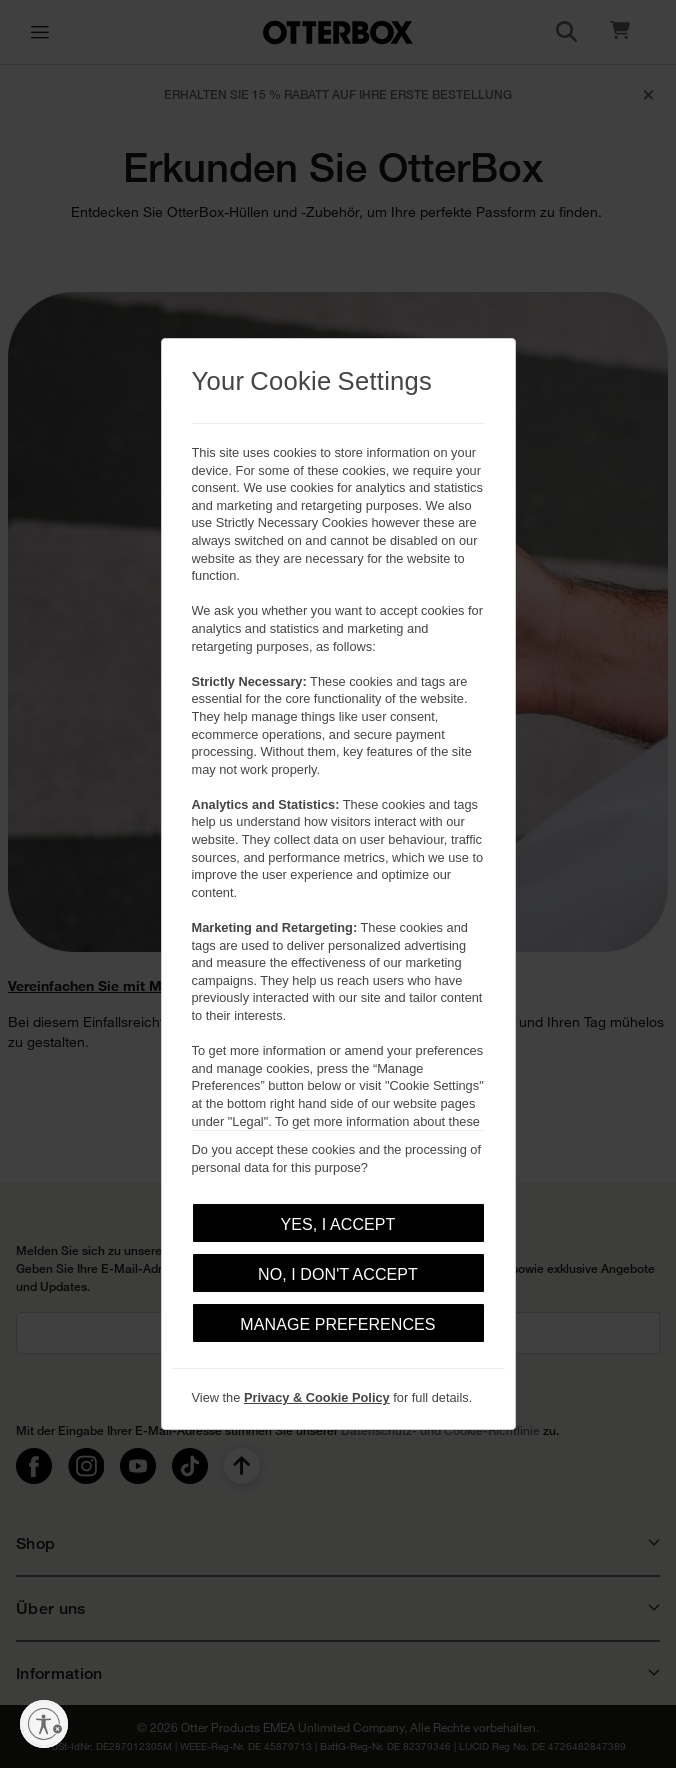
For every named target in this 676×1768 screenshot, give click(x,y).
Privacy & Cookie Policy (317, 1397)
